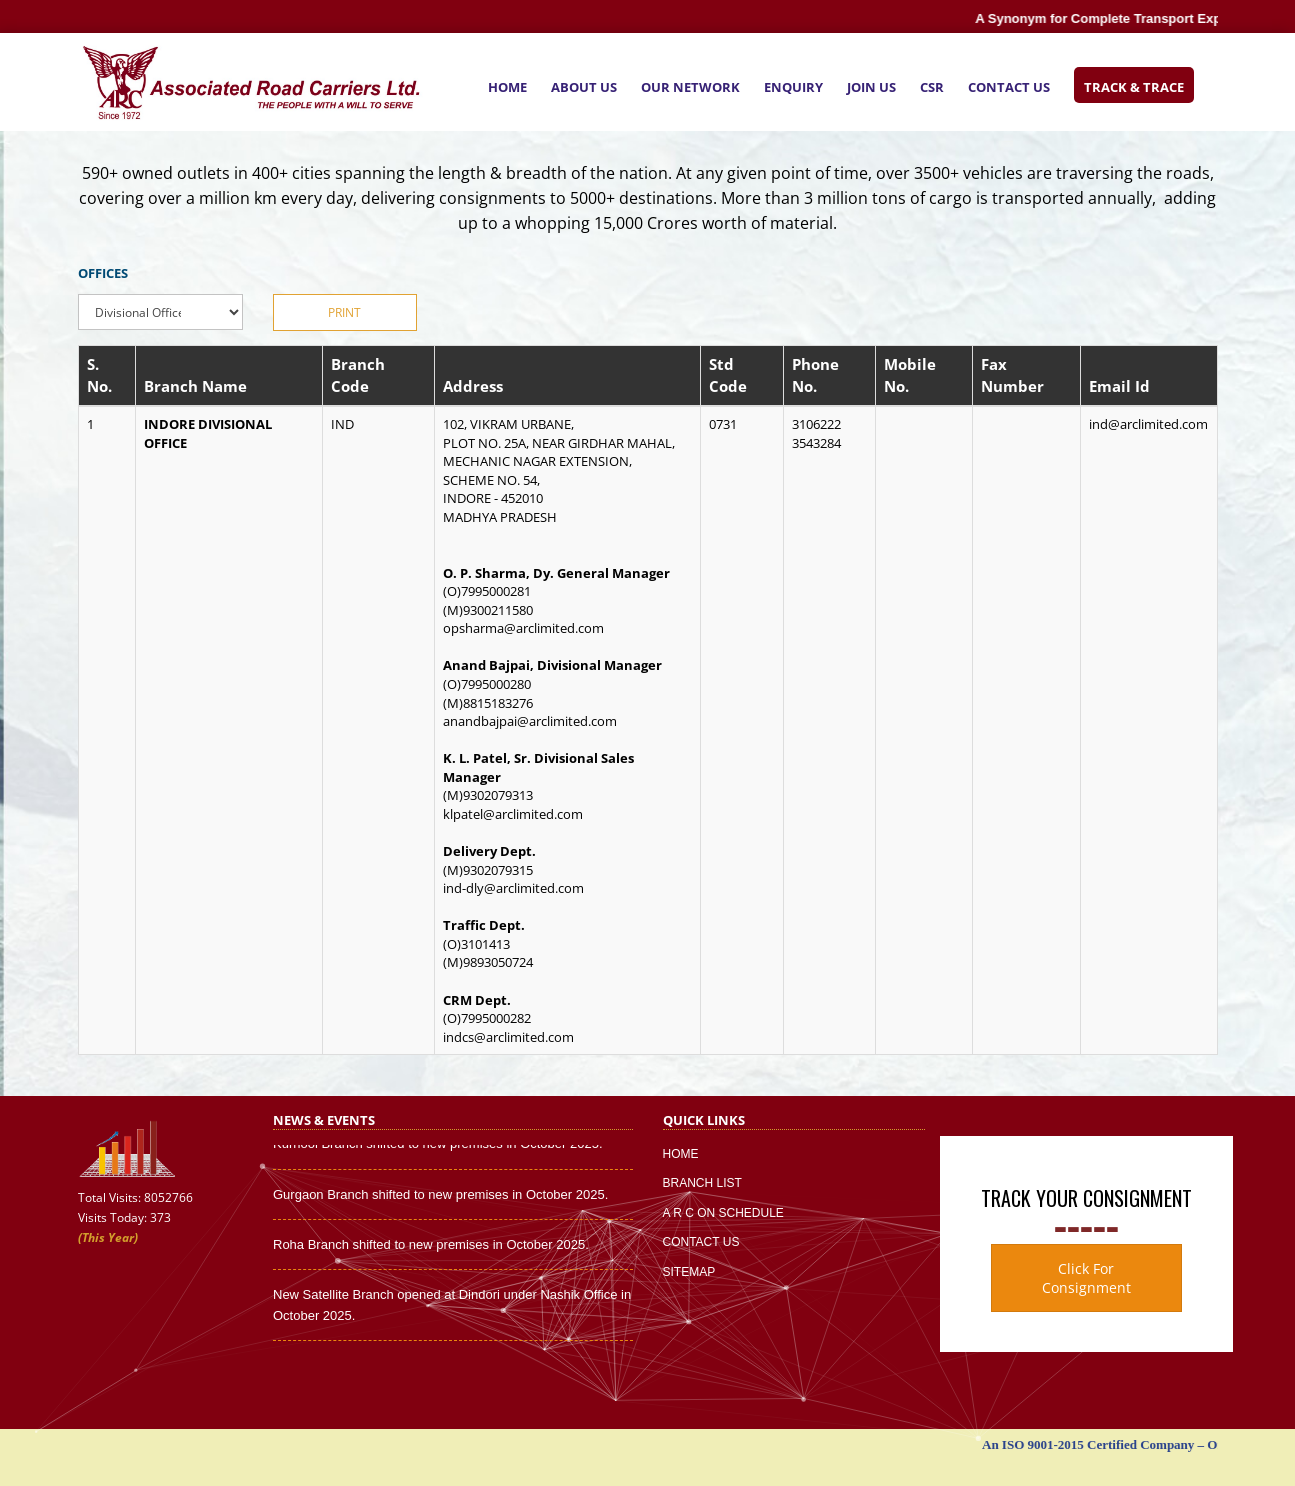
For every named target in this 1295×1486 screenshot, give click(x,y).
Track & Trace (1134, 87)
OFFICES (103, 273)
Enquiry (793, 87)
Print (344, 312)
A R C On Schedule (723, 1213)
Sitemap (689, 1272)
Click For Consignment (1086, 1278)
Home (507, 87)
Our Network (690, 87)
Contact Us (1009, 87)
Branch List (702, 1183)
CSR (932, 87)
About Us (584, 87)
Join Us (871, 87)
